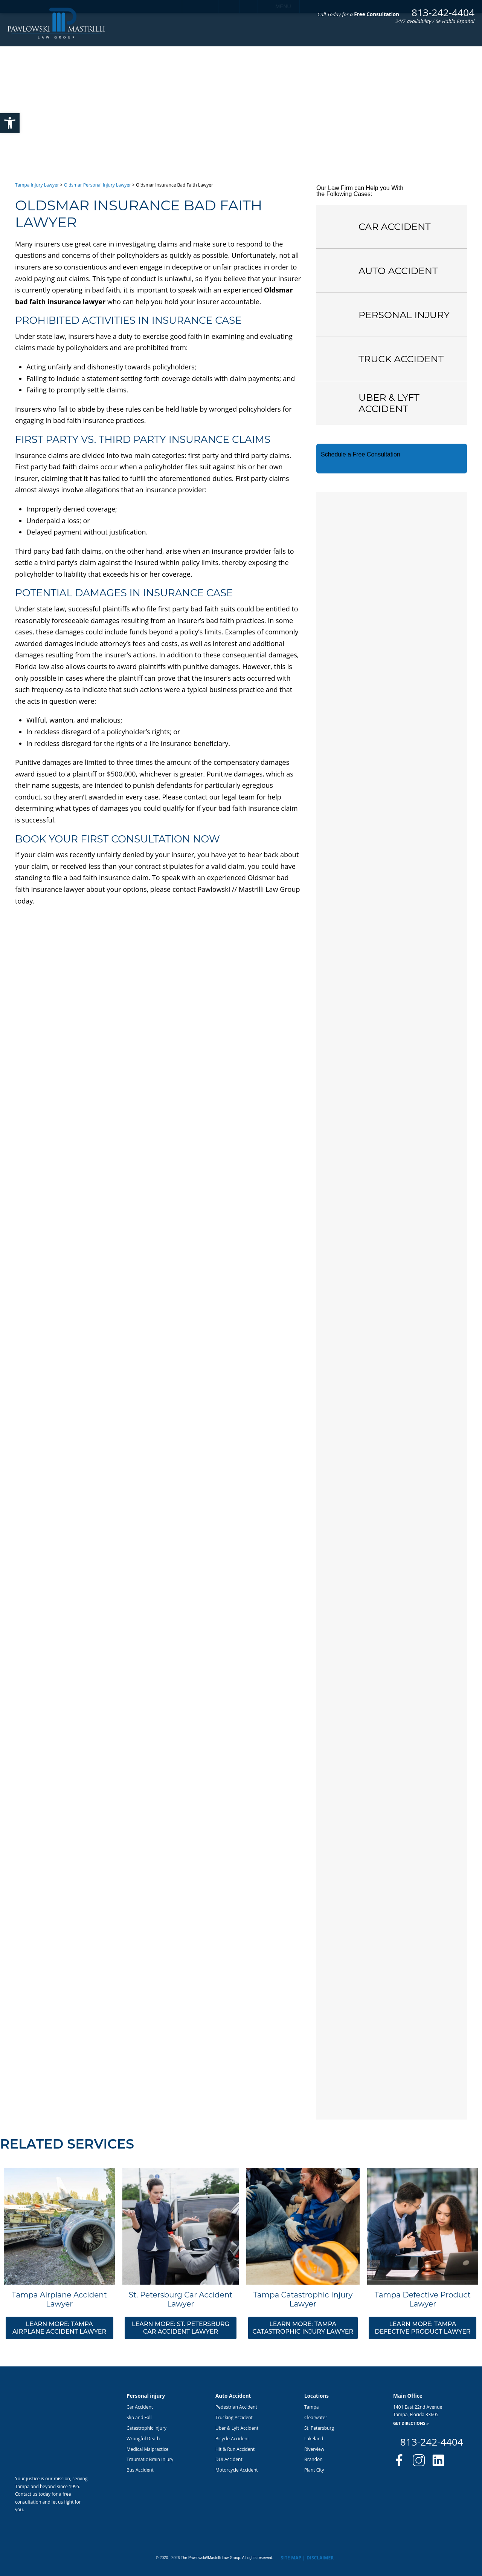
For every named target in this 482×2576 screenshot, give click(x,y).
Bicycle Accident (232, 2438)
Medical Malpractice (147, 2449)
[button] (10, 123)
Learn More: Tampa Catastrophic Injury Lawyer (302, 2328)
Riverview (314, 2449)
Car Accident (140, 2407)
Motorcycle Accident (236, 2470)
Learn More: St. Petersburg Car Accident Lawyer (180, 2328)
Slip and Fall (139, 2417)
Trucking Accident (234, 2417)
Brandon (313, 2459)
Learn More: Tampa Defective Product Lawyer (422, 2328)
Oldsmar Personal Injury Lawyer (97, 185)
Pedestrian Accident (236, 2407)
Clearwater (315, 2417)
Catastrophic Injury (146, 2428)
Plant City (314, 2470)
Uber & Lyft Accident (236, 2428)
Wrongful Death (143, 2438)
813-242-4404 (443, 12)
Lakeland (313, 2438)
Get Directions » (411, 2423)
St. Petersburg (319, 2428)
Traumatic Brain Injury (150, 2459)
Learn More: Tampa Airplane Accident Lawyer (59, 2328)
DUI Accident (229, 2459)
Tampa (311, 2407)
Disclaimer (320, 2558)
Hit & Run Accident (235, 2449)
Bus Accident (140, 2470)
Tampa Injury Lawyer (37, 185)
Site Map (291, 2558)
